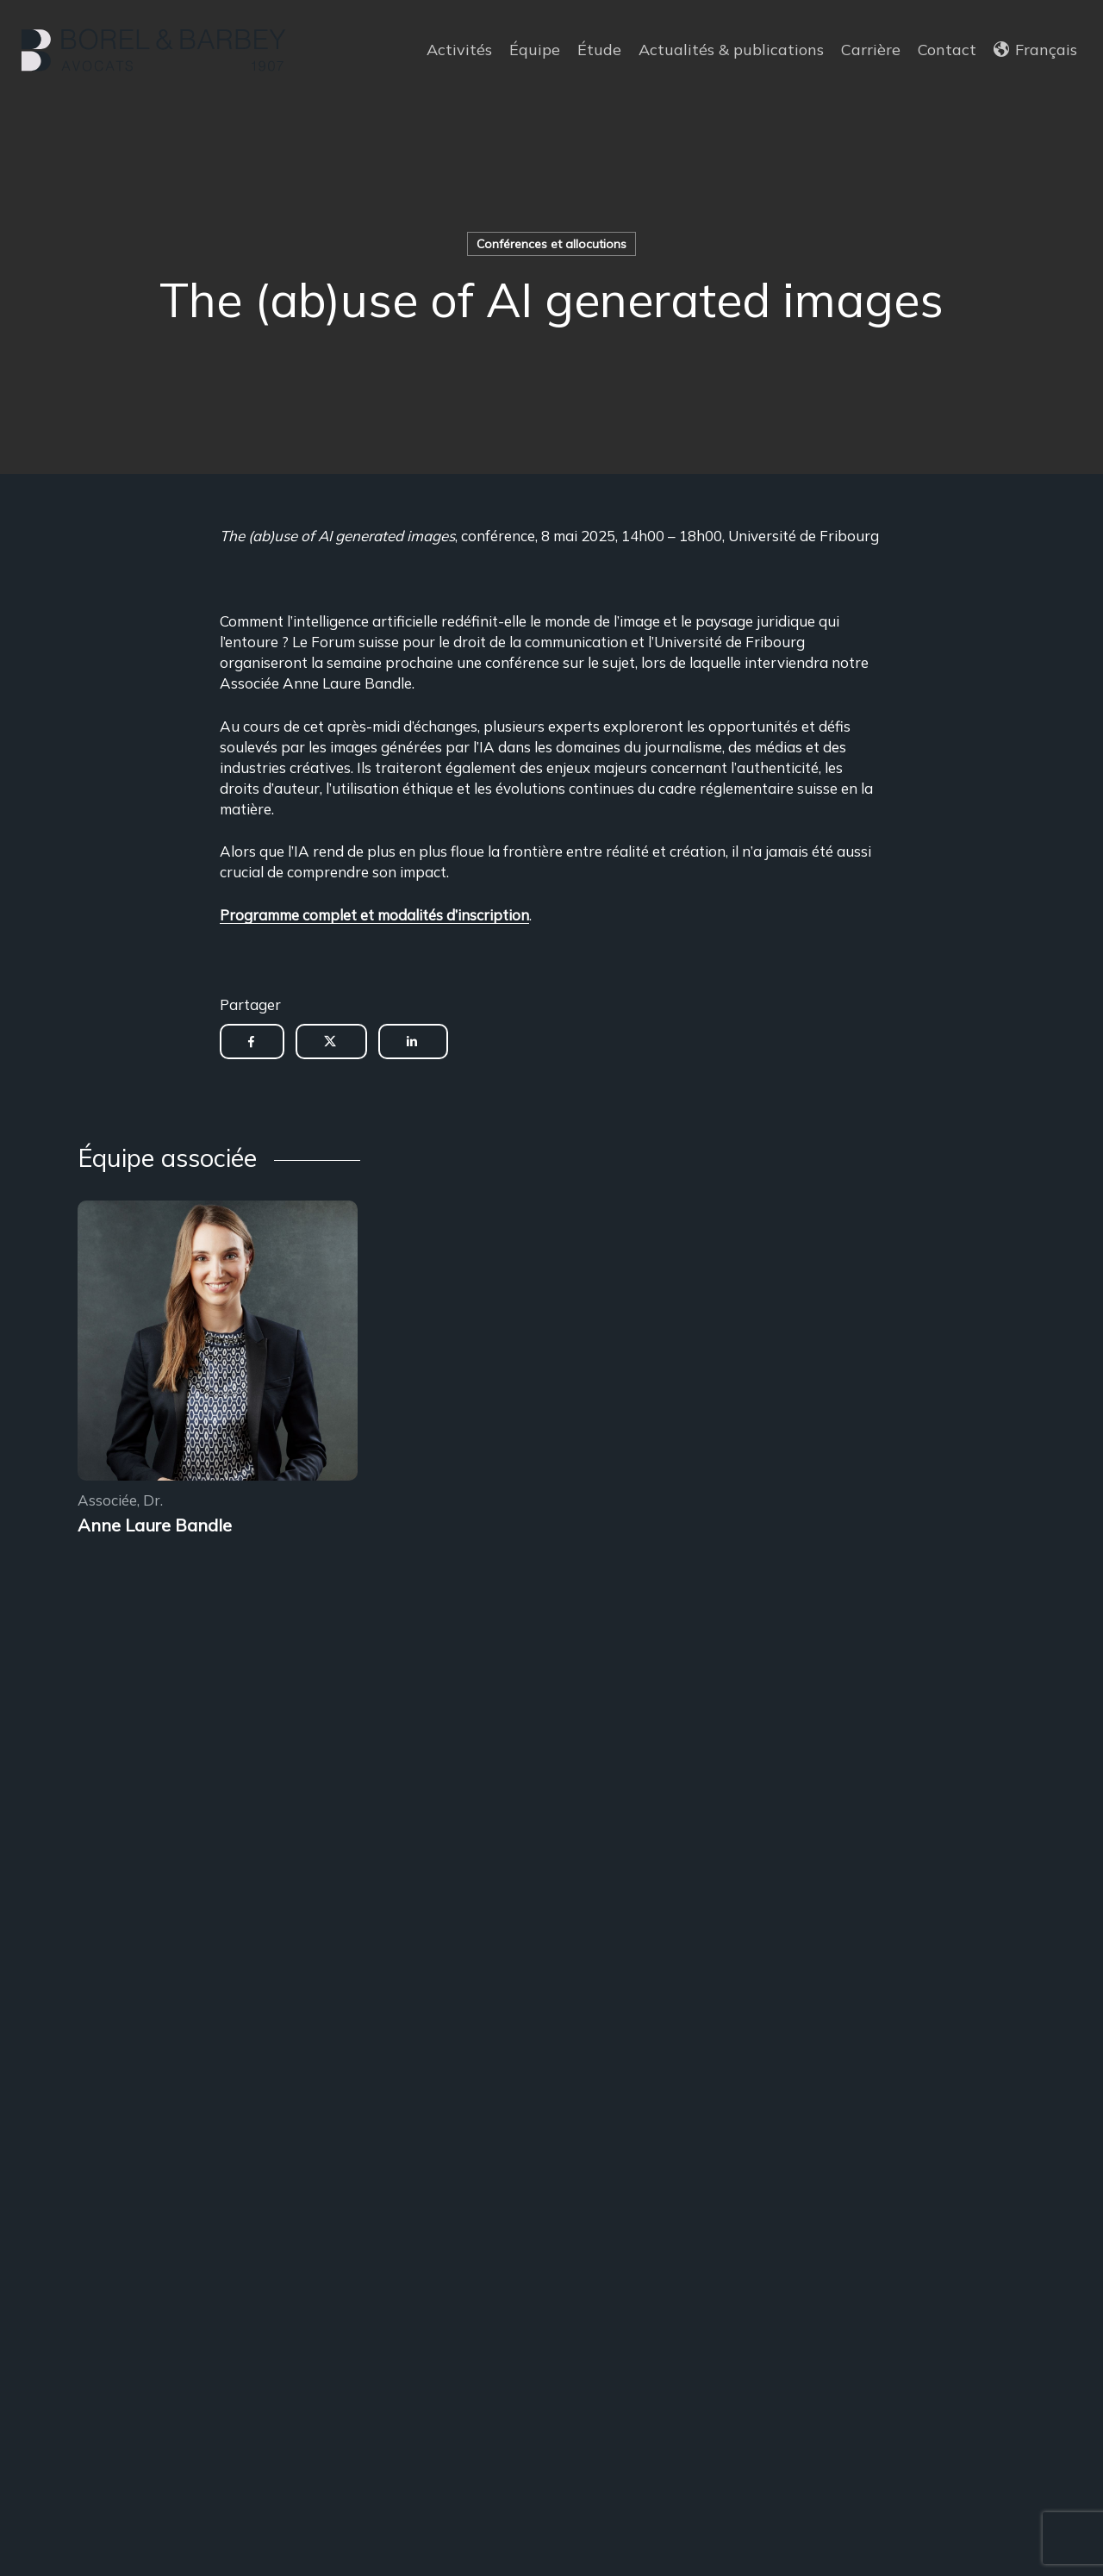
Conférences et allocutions (551, 244)
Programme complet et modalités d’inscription (374, 915)
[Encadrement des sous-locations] (218, 1343)
